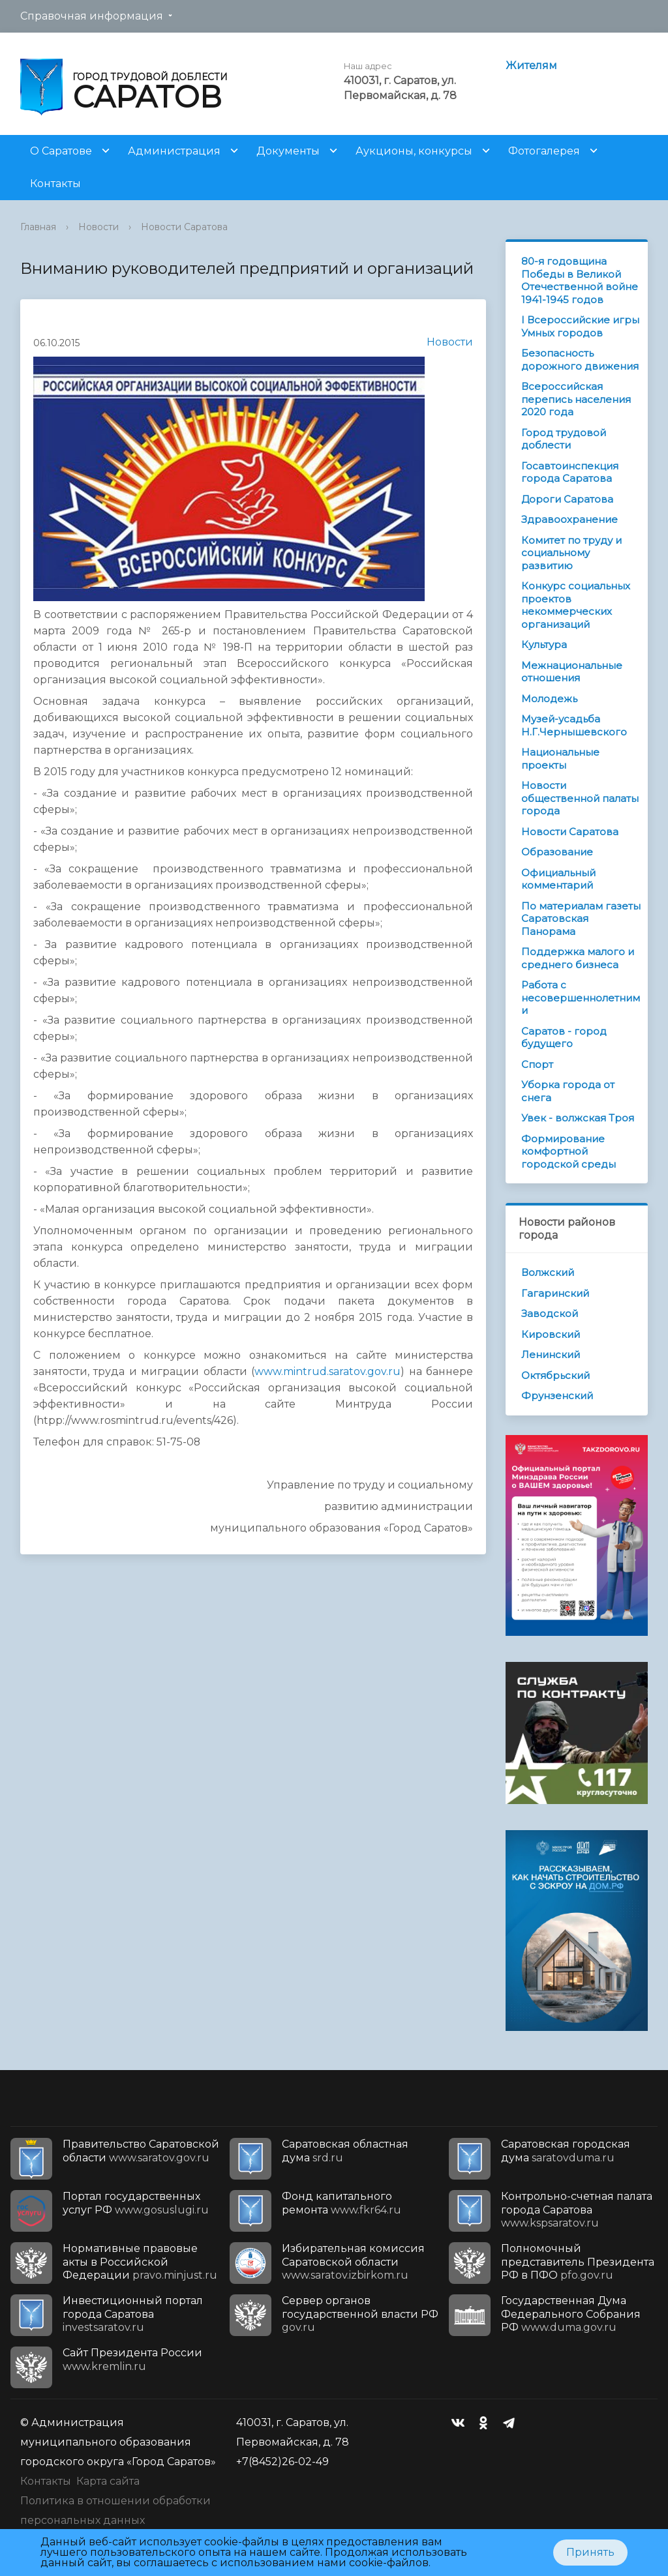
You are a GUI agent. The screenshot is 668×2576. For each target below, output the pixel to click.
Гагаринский (555, 1293)
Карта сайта (108, 2481)
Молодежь (549, 698)
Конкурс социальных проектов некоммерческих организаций (575, 605)
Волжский (547, 1272)
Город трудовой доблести (563, 439)
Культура (544, 644)
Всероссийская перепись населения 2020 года (576, 399)
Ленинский (550, 1354)
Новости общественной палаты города (580, 798)
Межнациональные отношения (571, 672)
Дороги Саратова (567, 499)
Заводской (549, 1313)
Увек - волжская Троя (577, 1118)
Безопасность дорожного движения (580, 359)
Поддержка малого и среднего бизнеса (577, 958)
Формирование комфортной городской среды (568, 1151)
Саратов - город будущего (564, 1037)
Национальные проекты (560, 758)
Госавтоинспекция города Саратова (569, 472)
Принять (590, 2552)
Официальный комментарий (558, 879)
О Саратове (61, 151)
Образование (557, 852)
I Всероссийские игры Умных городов (580, 326)
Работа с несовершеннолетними (580, 997)
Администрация (174, 151)
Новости (98, 227)
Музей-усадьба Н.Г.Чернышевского (574, 725)
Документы (288, 151)
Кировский (550, 1334)
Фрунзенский (557, 1395)
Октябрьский (555, 1375)
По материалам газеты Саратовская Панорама (581, 919)
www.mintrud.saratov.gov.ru (327, 1371)
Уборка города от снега (568, 1091)
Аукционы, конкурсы (414, 151)
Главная (38, 227)
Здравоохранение (569, 519)
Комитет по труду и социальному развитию (571, 553)
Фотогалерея (544, 151)
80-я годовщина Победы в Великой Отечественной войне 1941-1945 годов (579, 280)
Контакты (55, 183)
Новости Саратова (184, 227)
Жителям (531, 65)
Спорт (537, 1064)
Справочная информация (91, 16)
